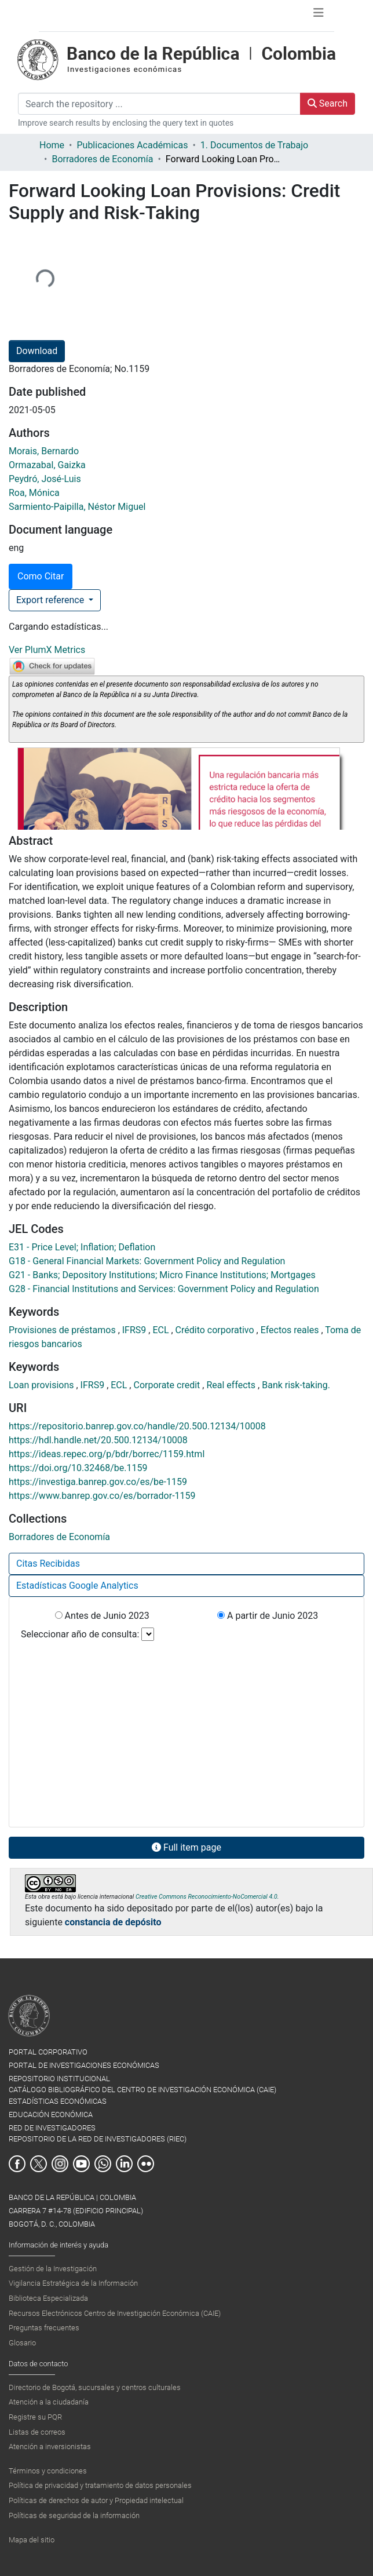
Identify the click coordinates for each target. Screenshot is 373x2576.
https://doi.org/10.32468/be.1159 (78, 1467)
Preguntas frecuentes (44, 2327)
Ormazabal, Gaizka (47, 464)
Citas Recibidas (48, 1563)
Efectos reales (291, 1330)
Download (36, 350)
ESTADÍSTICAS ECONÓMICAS (58, 2101)
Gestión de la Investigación (53, 2268)
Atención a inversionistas (50, 2446)
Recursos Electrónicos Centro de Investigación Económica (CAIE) (115, 2313)
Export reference (51, 599)
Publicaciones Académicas (132, 145)
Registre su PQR (35, 2417)
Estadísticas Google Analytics (77, 1585)
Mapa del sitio (31, 2539)
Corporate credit (167, 1385)
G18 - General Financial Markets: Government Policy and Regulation (147, 1261)
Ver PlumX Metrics (47, 649)
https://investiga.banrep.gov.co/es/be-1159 (98, 1481)
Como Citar (40, 576)
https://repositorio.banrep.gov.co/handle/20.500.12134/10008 (137, 1426)
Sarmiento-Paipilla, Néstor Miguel (77, 506)
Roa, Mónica (34, 492)
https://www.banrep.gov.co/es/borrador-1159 (102, 1495)
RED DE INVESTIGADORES (52, 2127)
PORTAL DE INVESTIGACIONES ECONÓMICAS (84, 2065)
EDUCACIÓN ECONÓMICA (51, 2114)
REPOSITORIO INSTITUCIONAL (59, 2078)
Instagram (60, 2163)
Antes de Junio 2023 (102, 1615)
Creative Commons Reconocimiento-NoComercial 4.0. (207, 1896)
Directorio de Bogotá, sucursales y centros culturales (95, 2387)
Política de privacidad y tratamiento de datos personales (100, 2485)
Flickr (145, 2163)
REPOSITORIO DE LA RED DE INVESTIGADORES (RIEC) (97, 2138)
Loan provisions (42, 1385)
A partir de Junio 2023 (267, 1615)
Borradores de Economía (102, 159)
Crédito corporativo (216, 1330)
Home (51, 145)
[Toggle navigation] (318, 16)
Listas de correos (37, 2432)
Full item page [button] (186, 1847)
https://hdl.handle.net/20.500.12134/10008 (98, 1440)
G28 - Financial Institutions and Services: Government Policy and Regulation (164, 1288)
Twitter (38, 2163)
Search (328, 103)
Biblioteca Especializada (48, 2298)
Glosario (22, 2342)
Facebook (17, 2163)
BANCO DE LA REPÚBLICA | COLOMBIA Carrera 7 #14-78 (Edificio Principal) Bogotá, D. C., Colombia (76, 2210)
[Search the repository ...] (159, 104)
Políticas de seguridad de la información (74, 2515)
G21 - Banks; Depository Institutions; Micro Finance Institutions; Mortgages (162, 1274)
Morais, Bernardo (44, 451)
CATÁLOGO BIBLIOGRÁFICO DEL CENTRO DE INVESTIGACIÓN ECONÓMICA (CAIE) (142, 2089)
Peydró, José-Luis (45, 478)
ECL (161, 1330)
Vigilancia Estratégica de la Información (73, 2283)
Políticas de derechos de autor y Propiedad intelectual (96, 2500)
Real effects (232, 1385)
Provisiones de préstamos (63, 1330)
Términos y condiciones (48, 2470)
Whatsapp (102, 2163)
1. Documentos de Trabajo (254, 145)
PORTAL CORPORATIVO (48, 2052)
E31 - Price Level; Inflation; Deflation (82, 1247)
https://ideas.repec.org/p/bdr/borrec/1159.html (106, 1454)
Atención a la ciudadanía (49, 2402)
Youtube (81, 2163)
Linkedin (124, 2163)
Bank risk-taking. (296, 1385)
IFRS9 (135, 1330)
